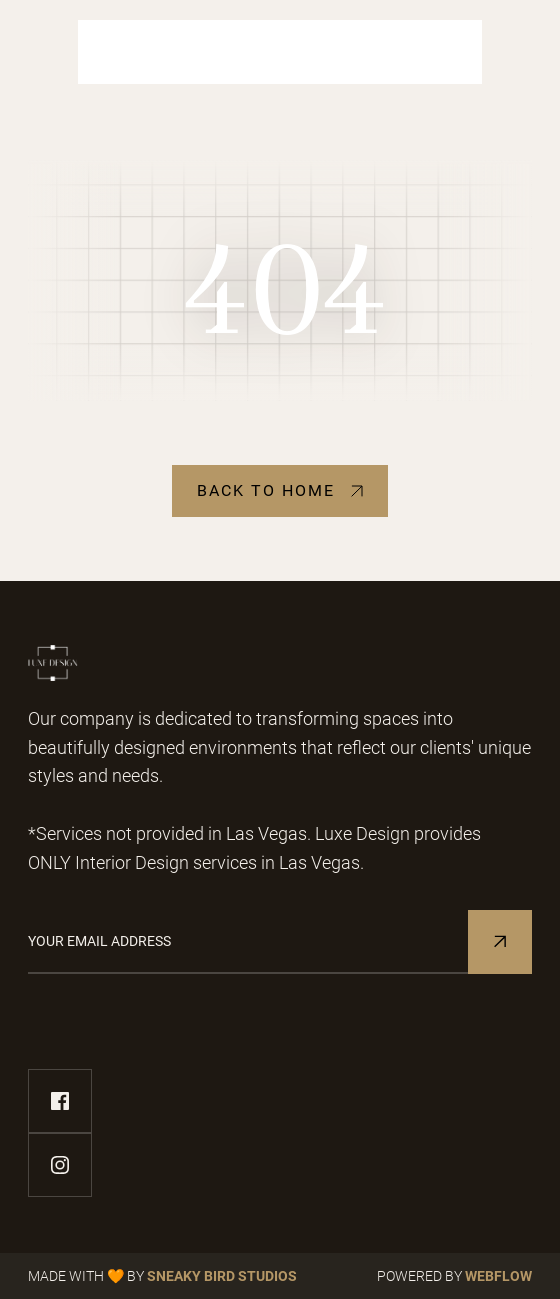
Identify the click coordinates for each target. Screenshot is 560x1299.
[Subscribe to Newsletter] (500, 942)
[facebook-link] (60, 1101)
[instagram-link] (60, 1165)
